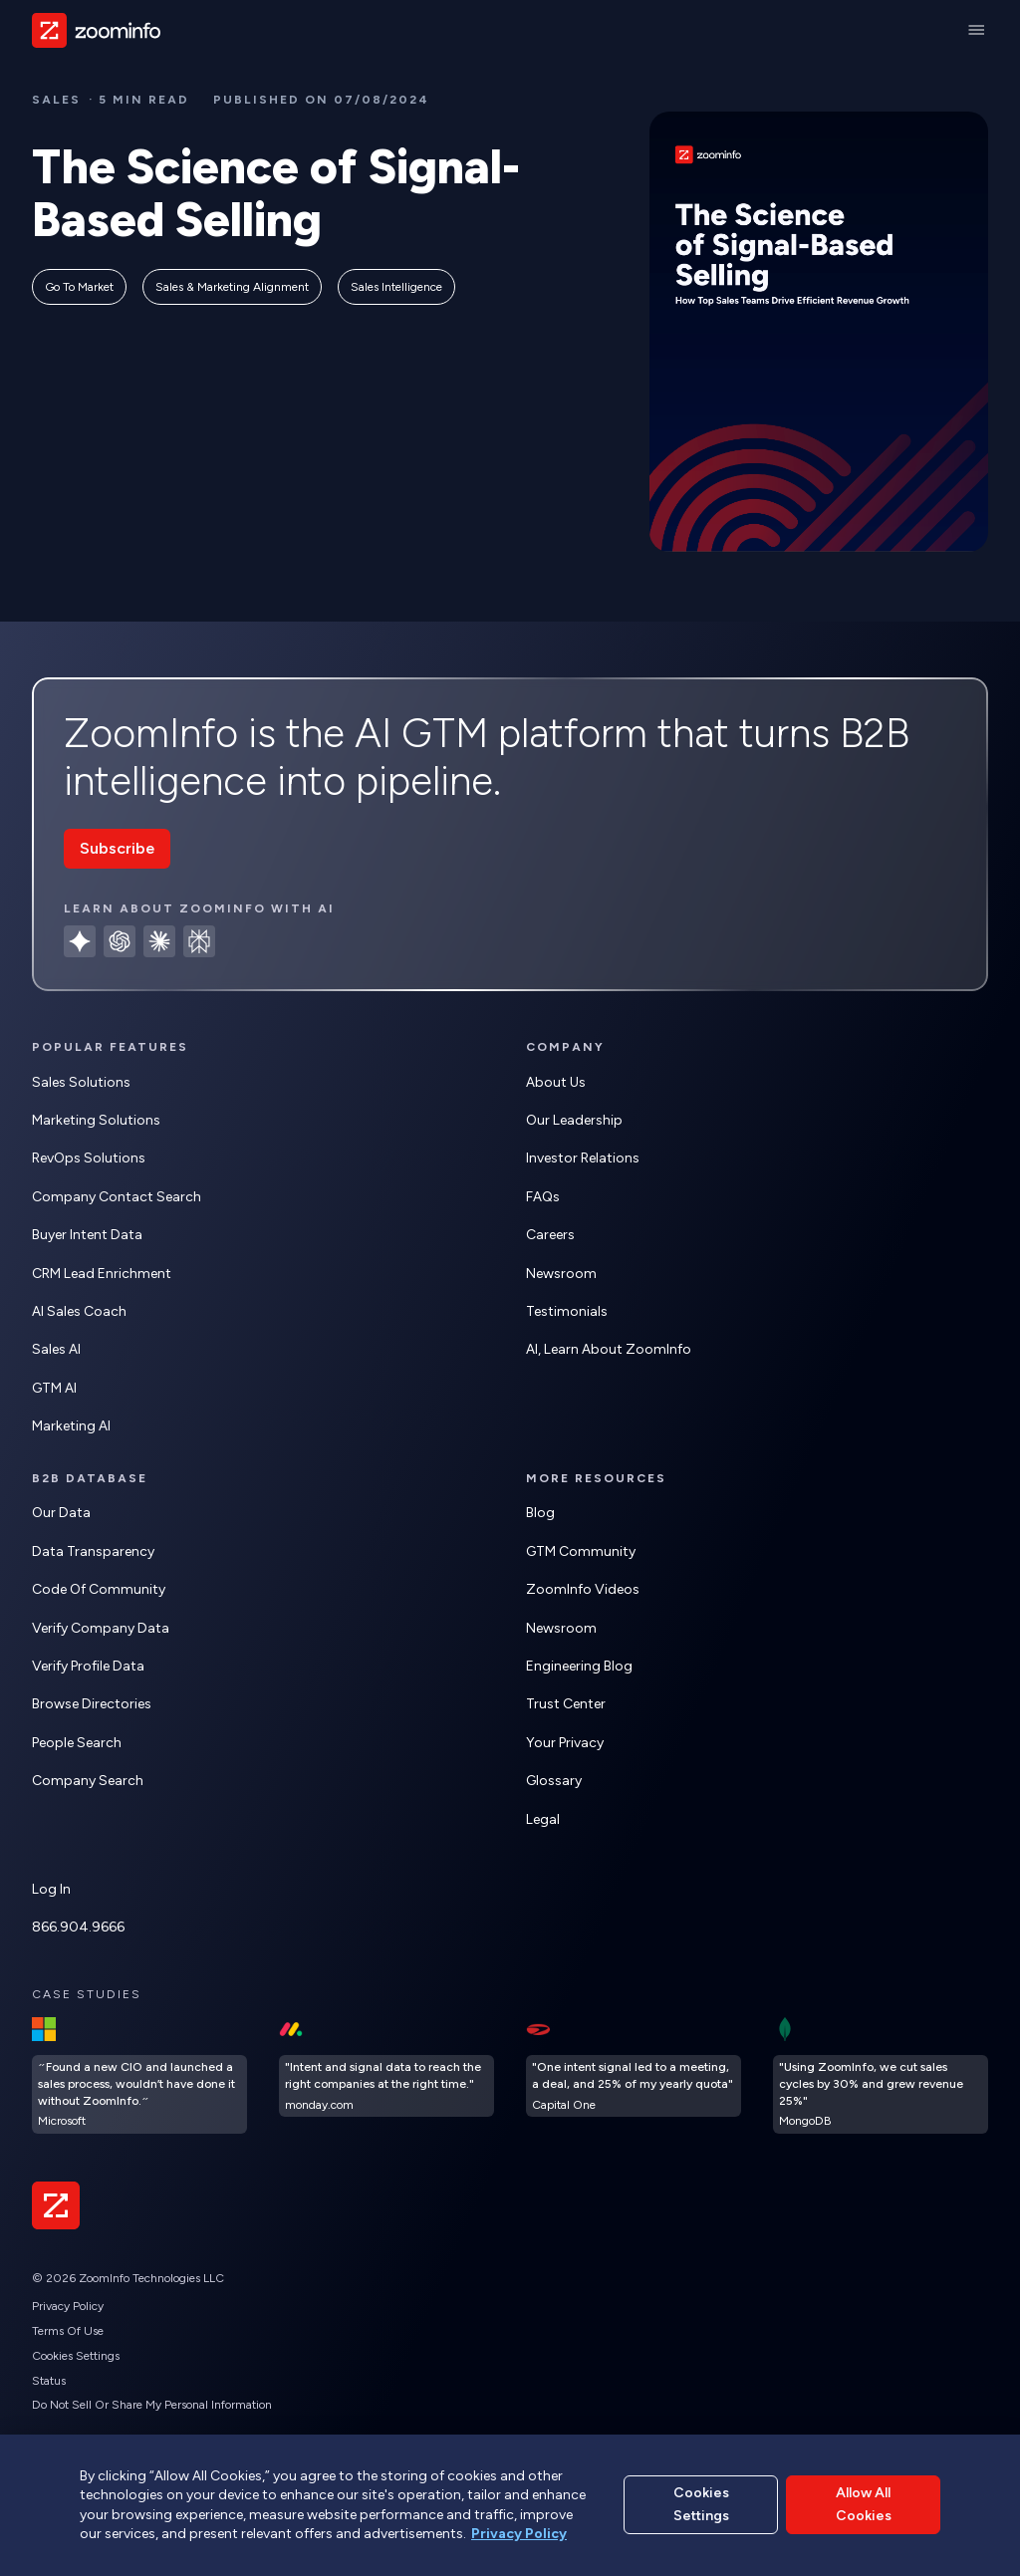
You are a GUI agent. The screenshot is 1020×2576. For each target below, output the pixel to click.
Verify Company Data (100, 1628)
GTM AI (54, 1388)
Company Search (87, 1780)
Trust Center (566, 1703)
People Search (77, 1742)
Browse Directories (91, 1703)
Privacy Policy (68, 2306)
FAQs (543, 1196)
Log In (51, 1889)
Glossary (554, 1780)
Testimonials (567, 1311)
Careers (550, 1234)
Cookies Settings (76, 2356)
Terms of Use (68, 2331)
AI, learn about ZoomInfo (608, 1349)
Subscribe (117, 848)
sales (56, 100)
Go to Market (79, 287)
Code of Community (98, 1589)
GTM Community (581, 1551)
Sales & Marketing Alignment (232, 287)
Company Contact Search (116, 1196)
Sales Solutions (81, 1082)
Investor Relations (582, 1158)
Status (49, 2381)
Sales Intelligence (396, 287)
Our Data (61, 1512)
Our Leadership (574, 1120)
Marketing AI (71, 1425)
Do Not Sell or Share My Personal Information (152, 2405)
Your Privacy (565, 1742)
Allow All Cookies (864, 2503)
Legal (543, 1819)
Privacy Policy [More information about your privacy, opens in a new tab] (519, 2533)
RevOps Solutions (88, 1158)
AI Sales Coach (79, 1311)
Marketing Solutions (96, 1120)
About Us (556, 1082)
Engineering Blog (579, 1666)
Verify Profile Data (88, 1666)
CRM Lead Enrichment (101, 1273)
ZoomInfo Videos (582, 1589)
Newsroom (561, 1273)
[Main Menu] (976, 30)
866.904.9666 (78, 1927)
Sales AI (56, 1349)
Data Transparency (93, 1551)
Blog (540, 1512)
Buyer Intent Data (87, 1234)
